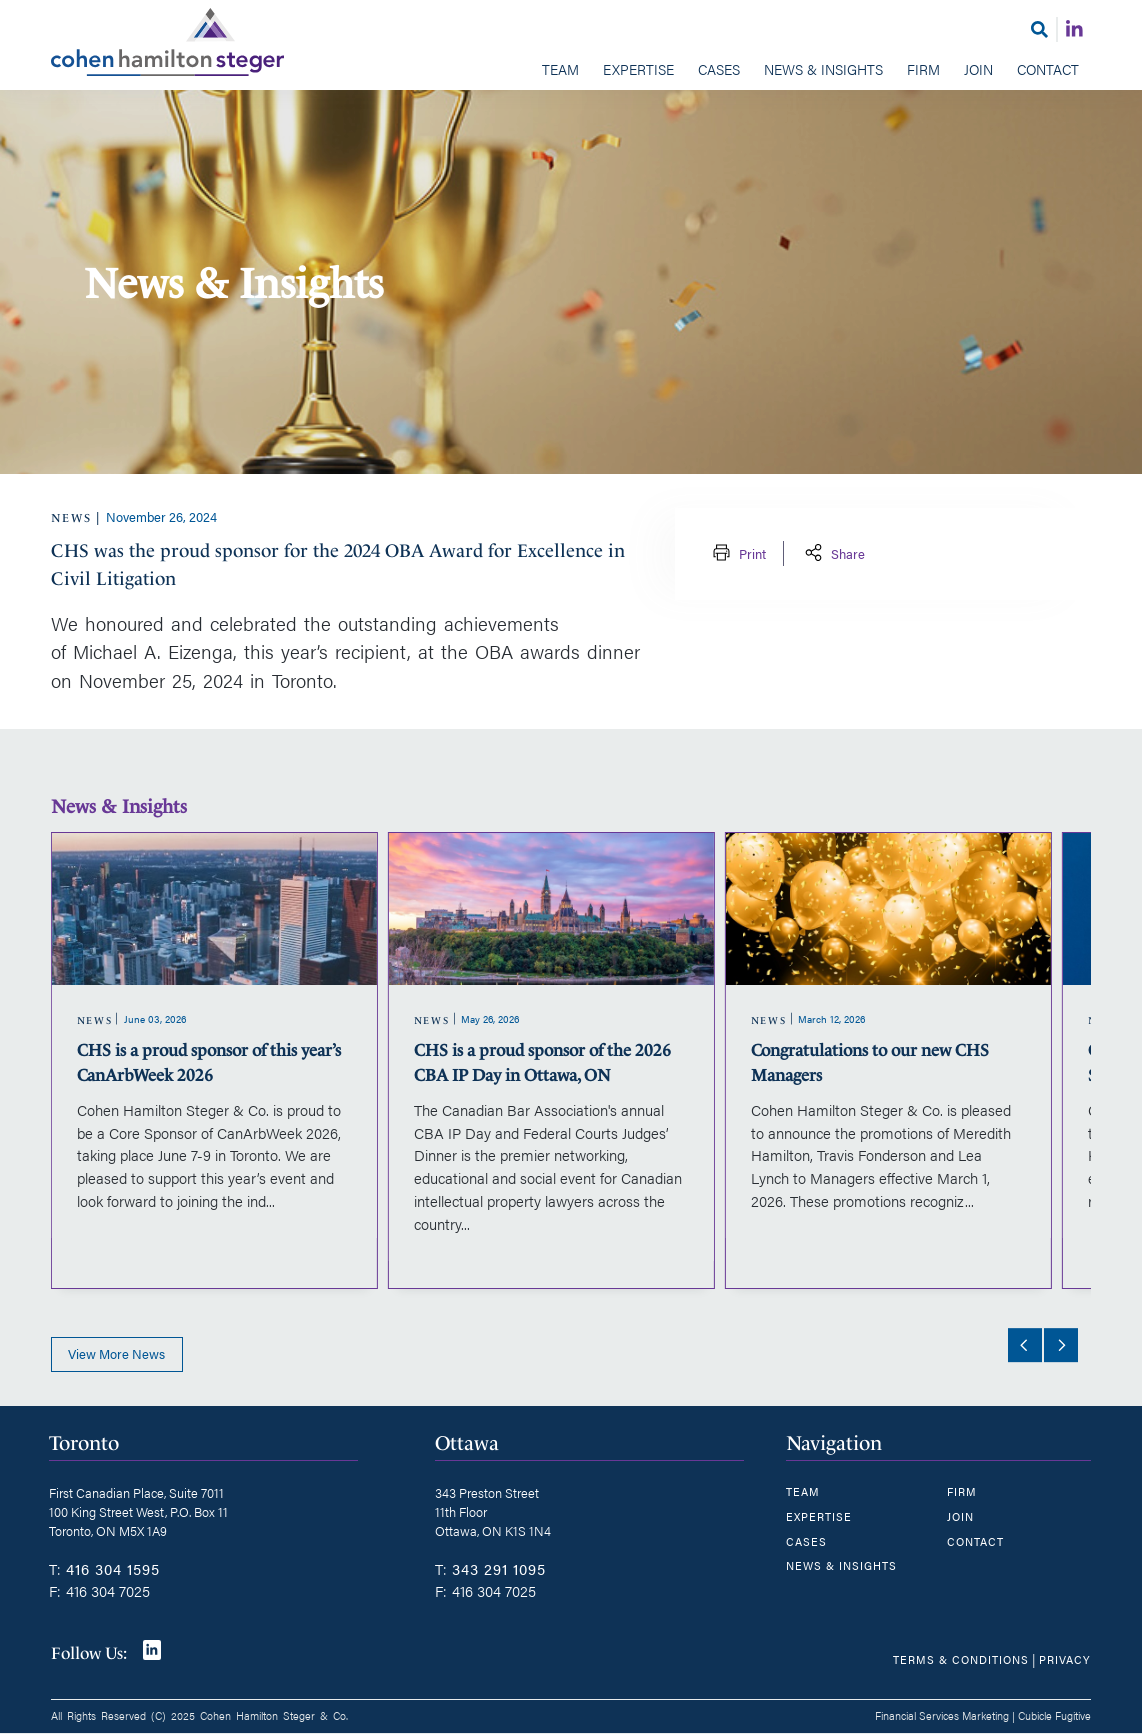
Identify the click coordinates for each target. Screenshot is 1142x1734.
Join (978, 69)
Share (833, 554)
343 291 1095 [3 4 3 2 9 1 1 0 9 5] (499, 1568)
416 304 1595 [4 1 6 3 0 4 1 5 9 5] (113, 1568)
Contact (1048, 69)
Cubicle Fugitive (1054, 1715)
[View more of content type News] (71, 518)
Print (737, 554)
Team (560, 69)
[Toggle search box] (1039, 29)
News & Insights (823, 69)
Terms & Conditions (961, 1659)
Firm (923, 69)
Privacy (1065, 1659)
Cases (719, 69)
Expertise (638, 69)
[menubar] (571, 71)
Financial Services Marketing (942, 1715)
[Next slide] (1061, 1346)
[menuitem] (560, 71)
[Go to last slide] (1024, 1346)
